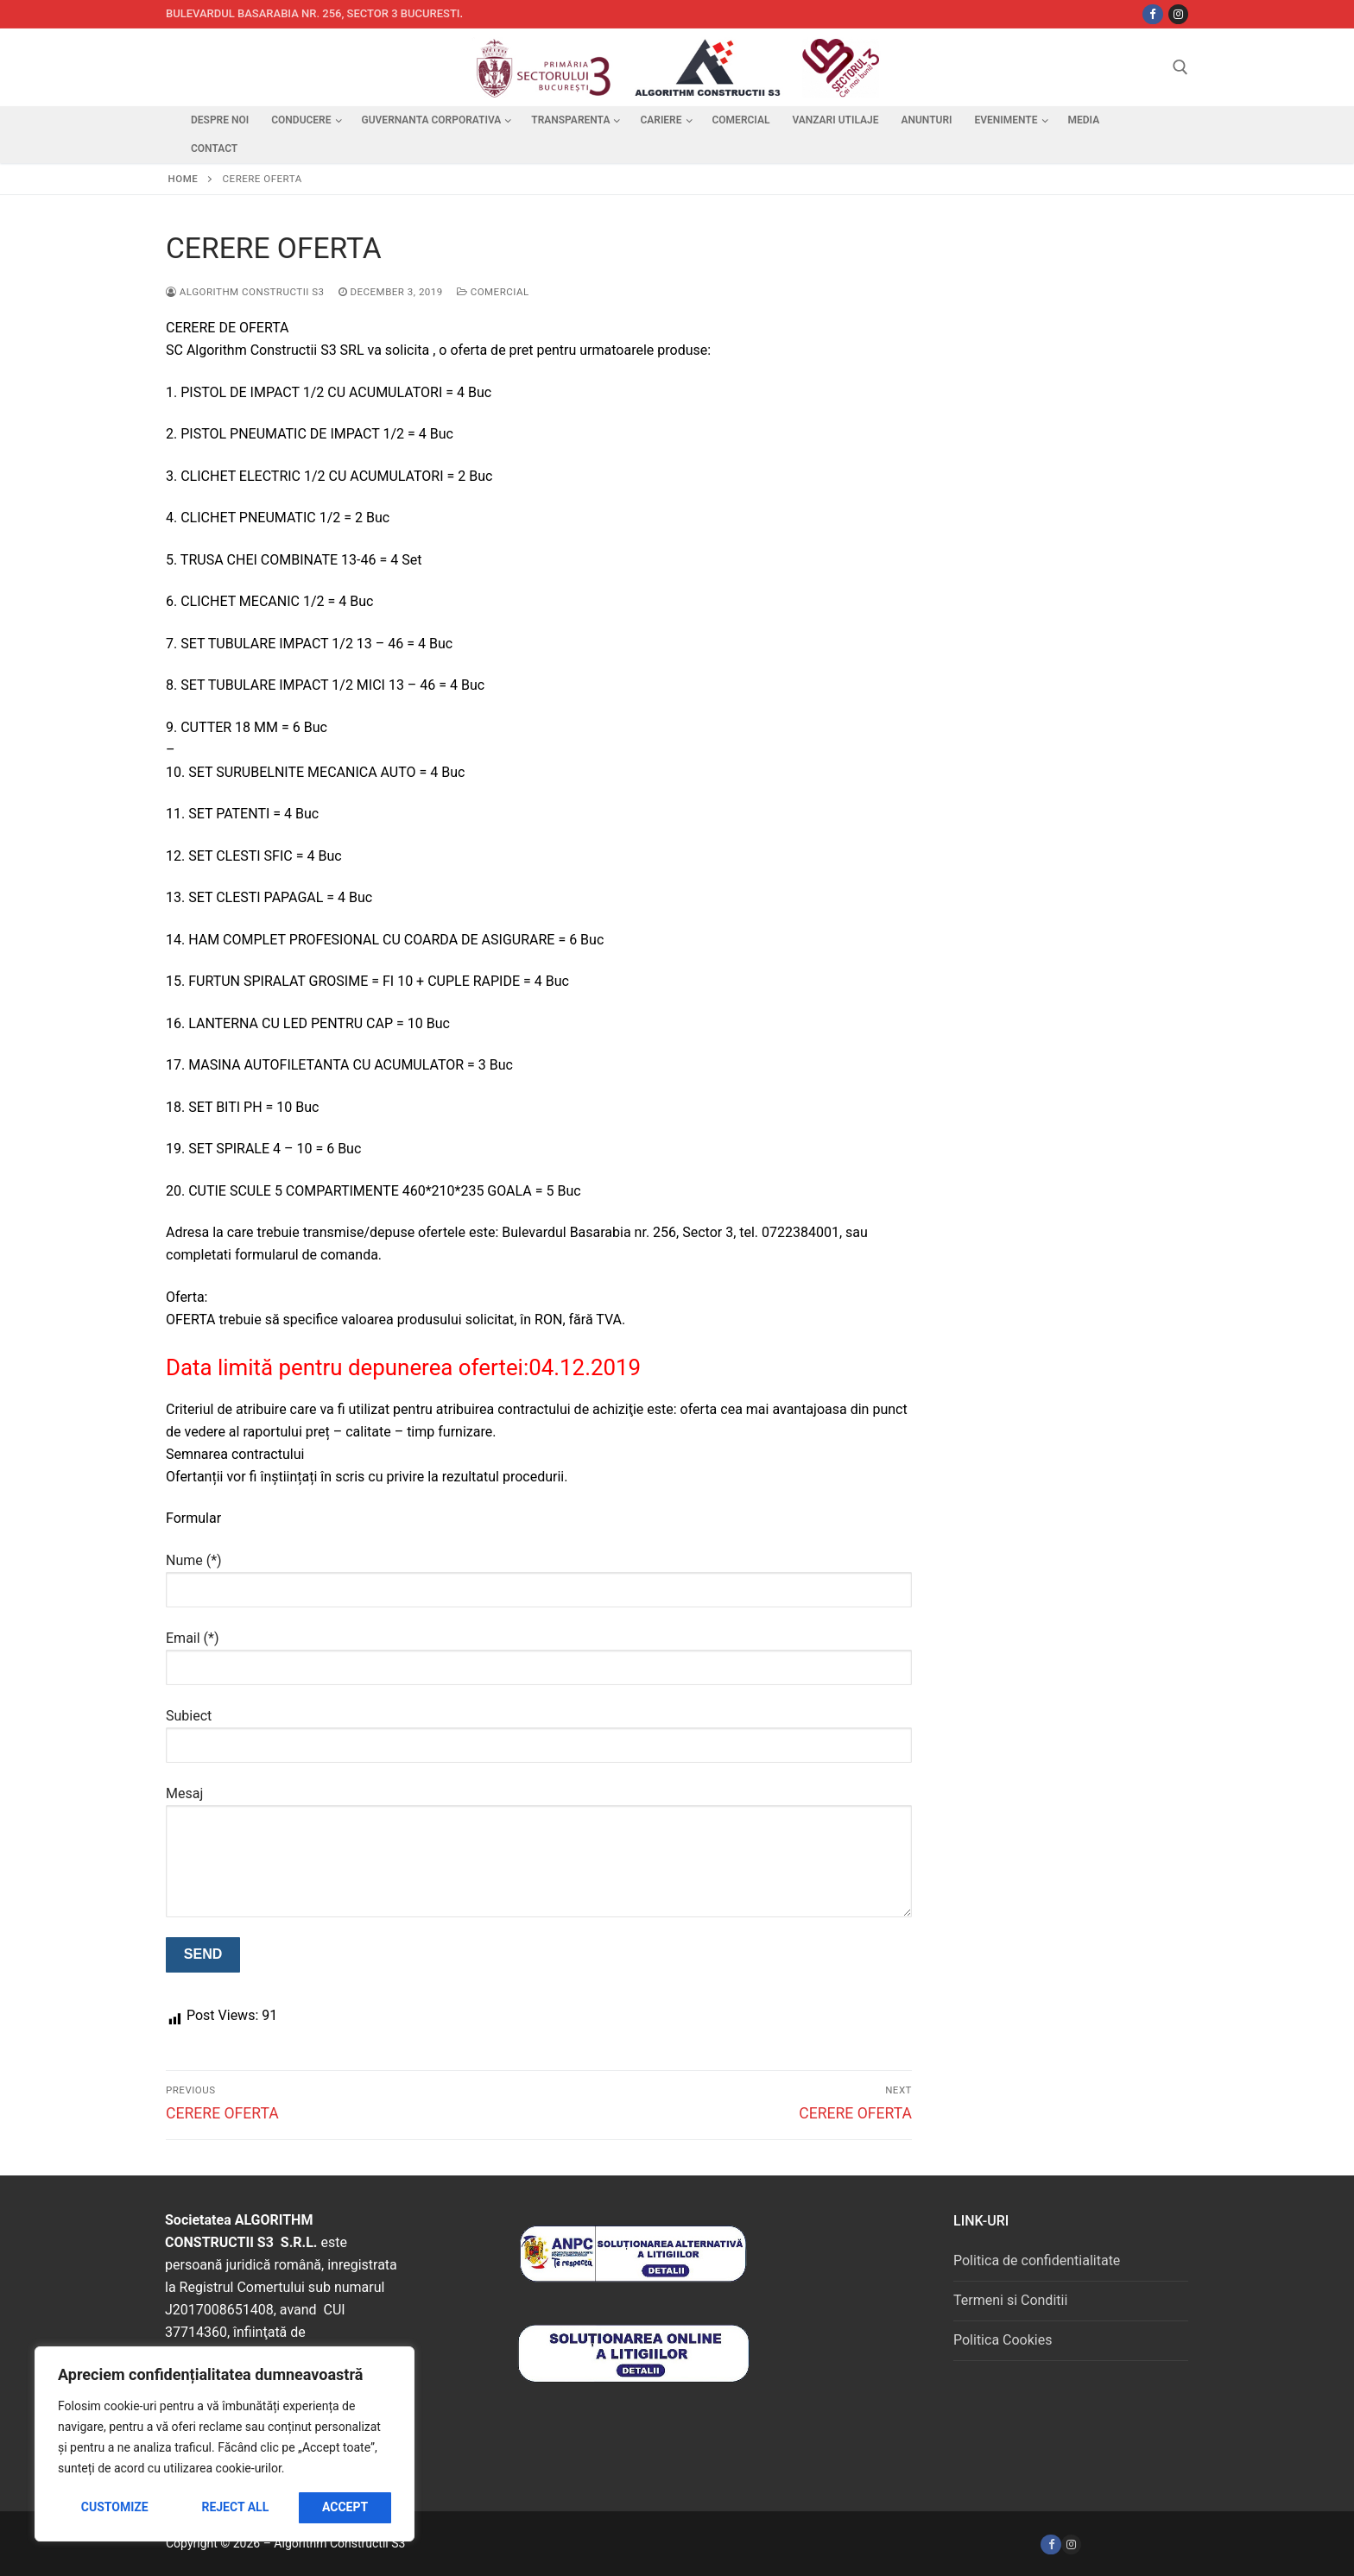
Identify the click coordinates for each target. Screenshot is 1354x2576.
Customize (115, 2507)
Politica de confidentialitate (1036, 2260)
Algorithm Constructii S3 (245, 292)
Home (183, 179)
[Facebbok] (1152, 14)
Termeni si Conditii (1010, 2300)
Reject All (235, 2507)
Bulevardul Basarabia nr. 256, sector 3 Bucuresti (313, 13)
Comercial (493, 292)
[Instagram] (1178, 14)
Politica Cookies (1002, 2340)
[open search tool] (1180, 67)
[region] (224, 2443)
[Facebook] (1050, 2544)
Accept (345, 2507)
